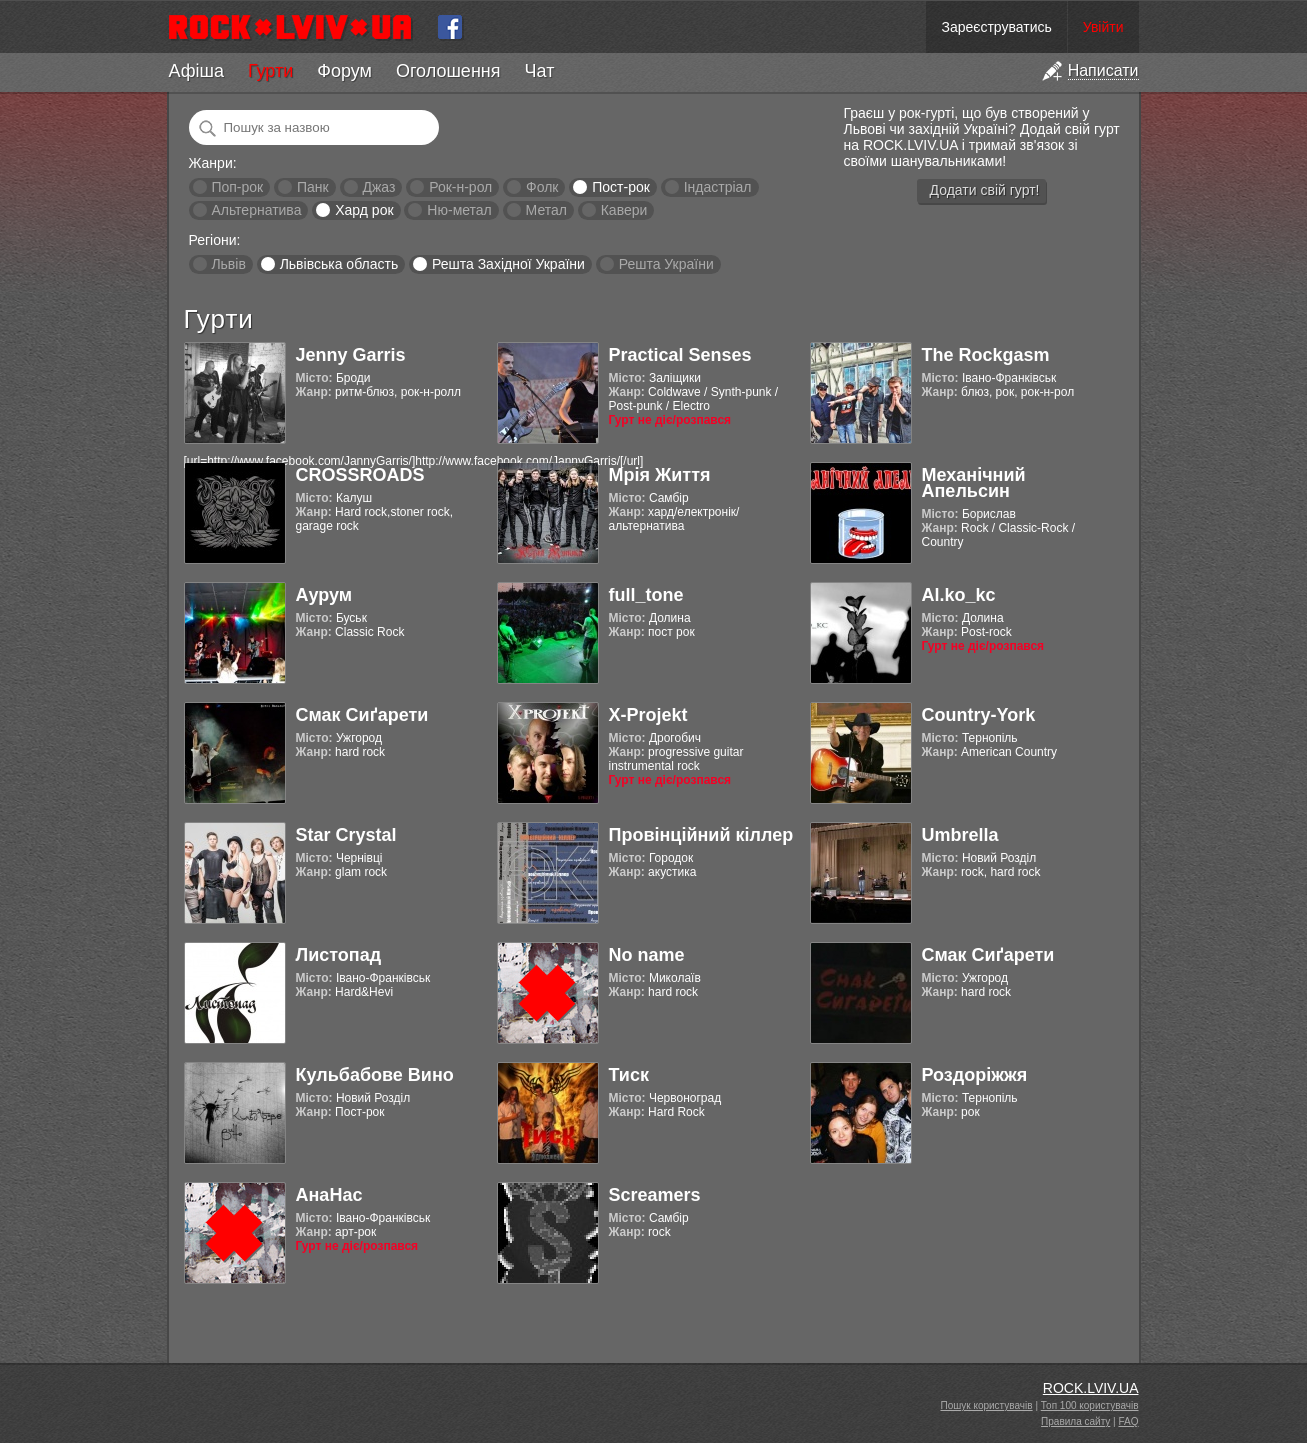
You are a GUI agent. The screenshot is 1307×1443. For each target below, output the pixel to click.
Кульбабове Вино (375, 1075)
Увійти (1103, 27)
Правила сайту (1075, 1421)
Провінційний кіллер (701, 835)
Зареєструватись (996, 27)
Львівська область (339, 264)
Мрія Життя (660, 475)
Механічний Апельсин (974, 483)
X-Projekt (648, 715)
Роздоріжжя (975, 1075)
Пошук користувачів (987, 1405)
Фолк (542, 187)
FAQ (1128, 1421)
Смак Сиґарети (362, 715)
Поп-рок (237, 187)
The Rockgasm (986, 355)
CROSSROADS (360, 475)
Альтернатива (256, 210)
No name (647, 955)
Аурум (324, 595)
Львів (228, 264)
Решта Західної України (508, 264)
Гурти (270, 71)
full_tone (646, 595)
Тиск (629, 1075)
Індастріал (718, 187)
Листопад (339, 955)
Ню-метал (459, 210)
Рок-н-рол (460, 187)
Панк (313, 187)
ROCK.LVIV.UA (1091, 1388)
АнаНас (329, 1195)
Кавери (624, 210)
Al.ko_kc (959, 595)
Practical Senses (680, 355)
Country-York (979, 715)
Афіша (196, 71)
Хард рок (364, 210)
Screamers (655, 1195)
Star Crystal (346, 835)
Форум (344, 71)
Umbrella (960, 835)
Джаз (378, 187)
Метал (546, 210)
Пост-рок (621, 187)
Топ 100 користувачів (1090, 1405)
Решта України (666, 264)
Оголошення (448, 71)
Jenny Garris (351, 355)
